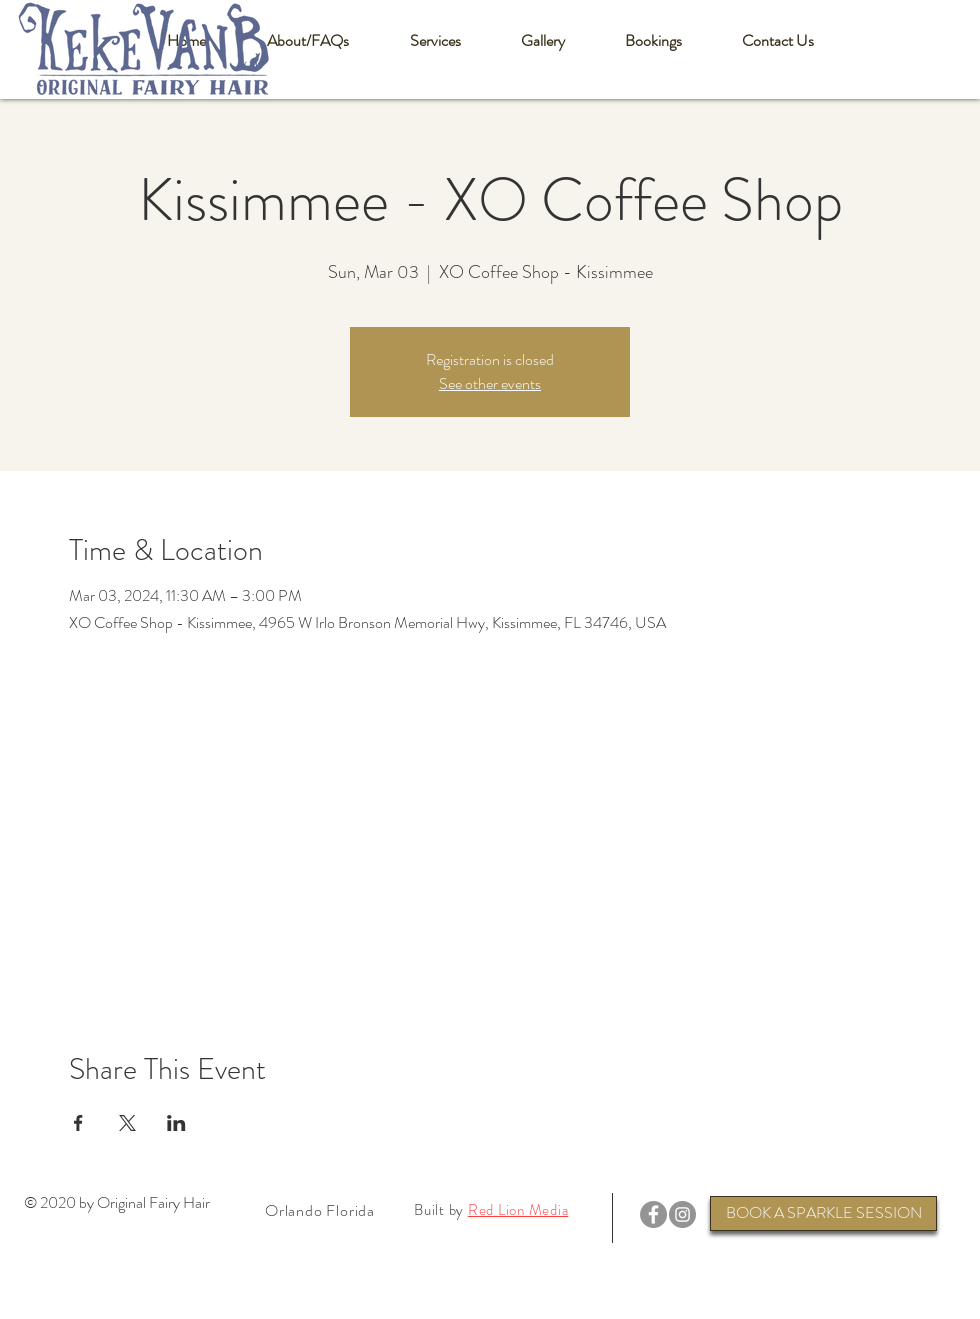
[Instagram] (682, 1214)
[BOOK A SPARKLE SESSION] (823, 1213)
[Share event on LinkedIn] (176, 1123)
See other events (490, 383)
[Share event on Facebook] (78, 1123)
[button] (307, 41)
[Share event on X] (127, 1123)
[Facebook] (653, 1214)
